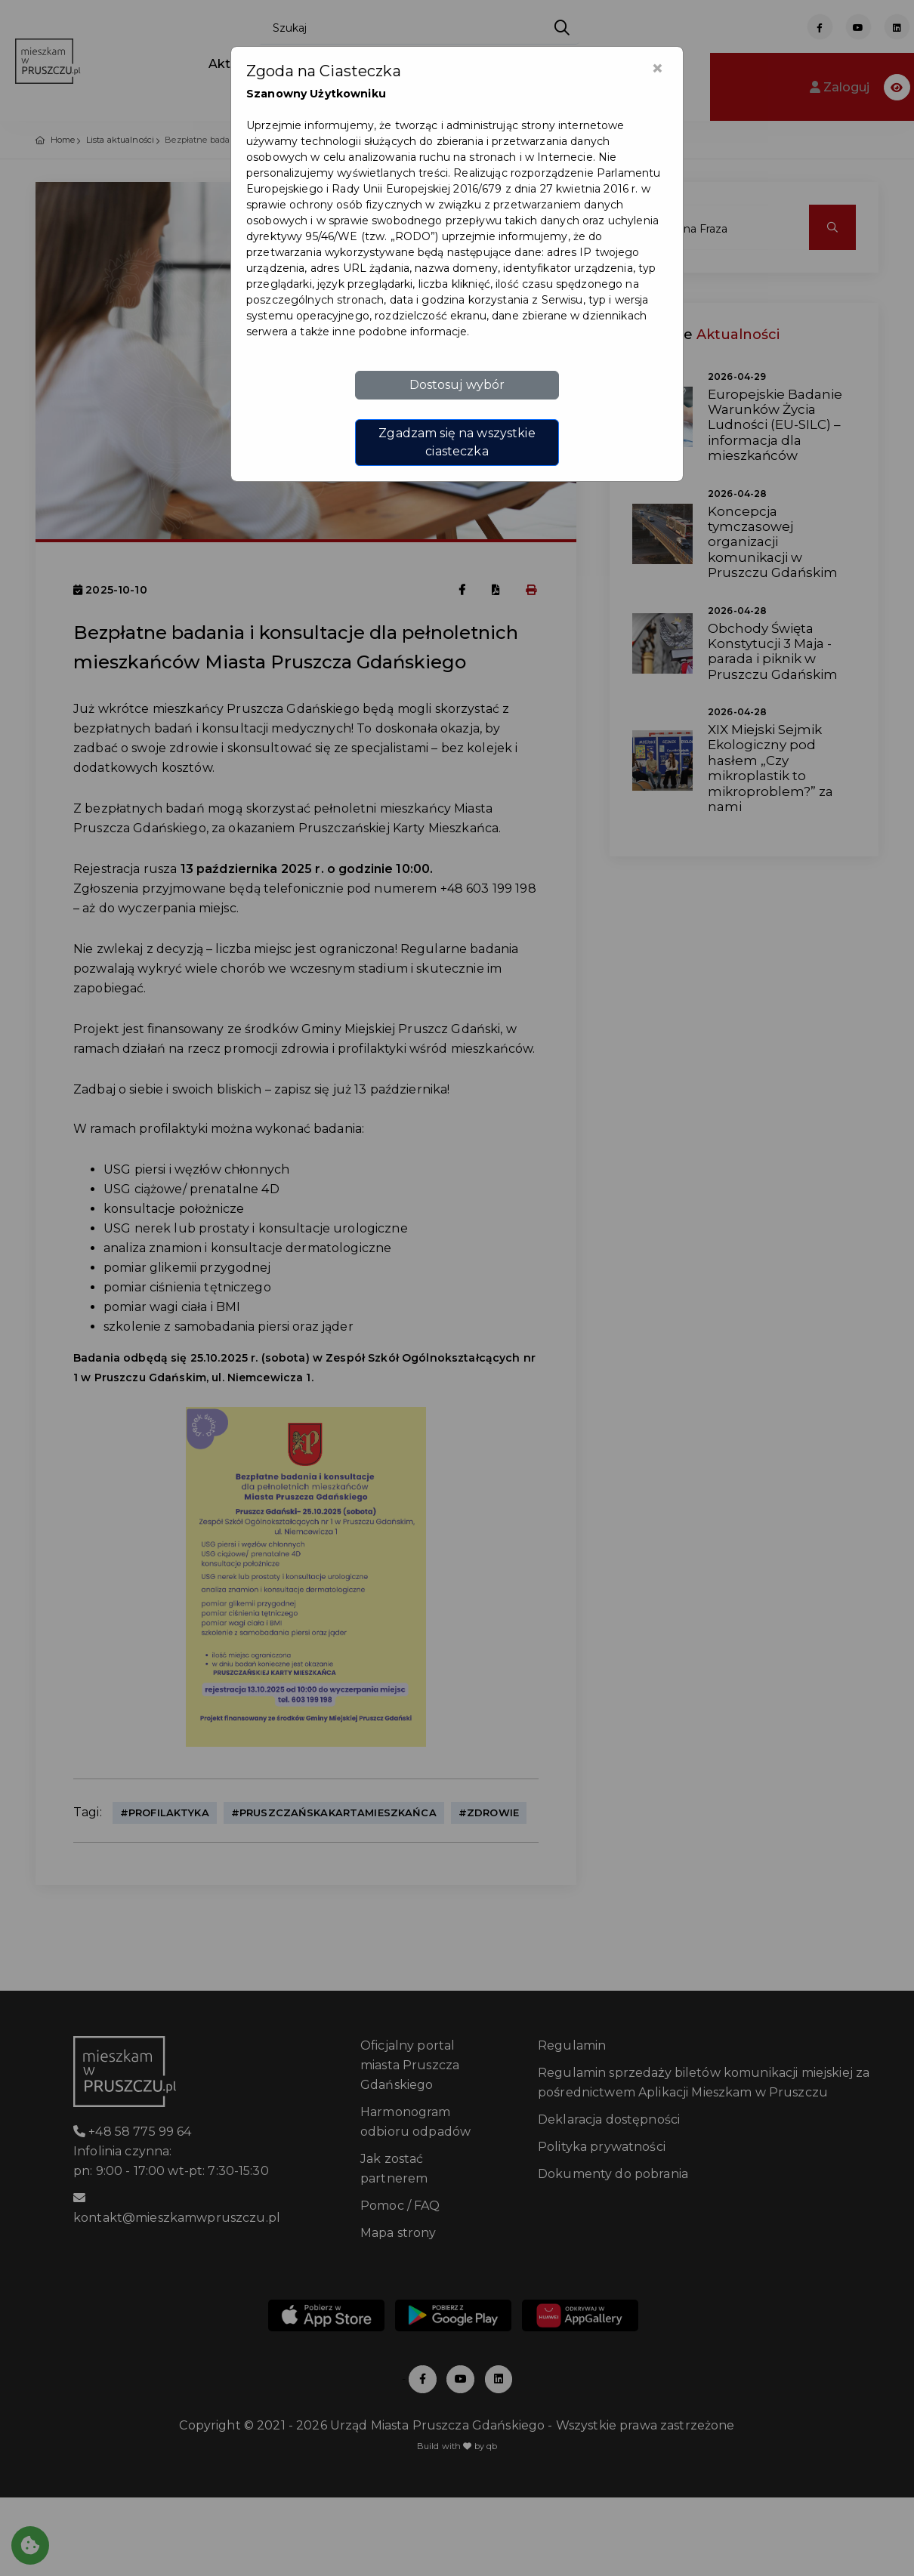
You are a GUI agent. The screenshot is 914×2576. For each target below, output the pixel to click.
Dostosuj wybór (457, 385)
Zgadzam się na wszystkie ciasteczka (456, 442)
